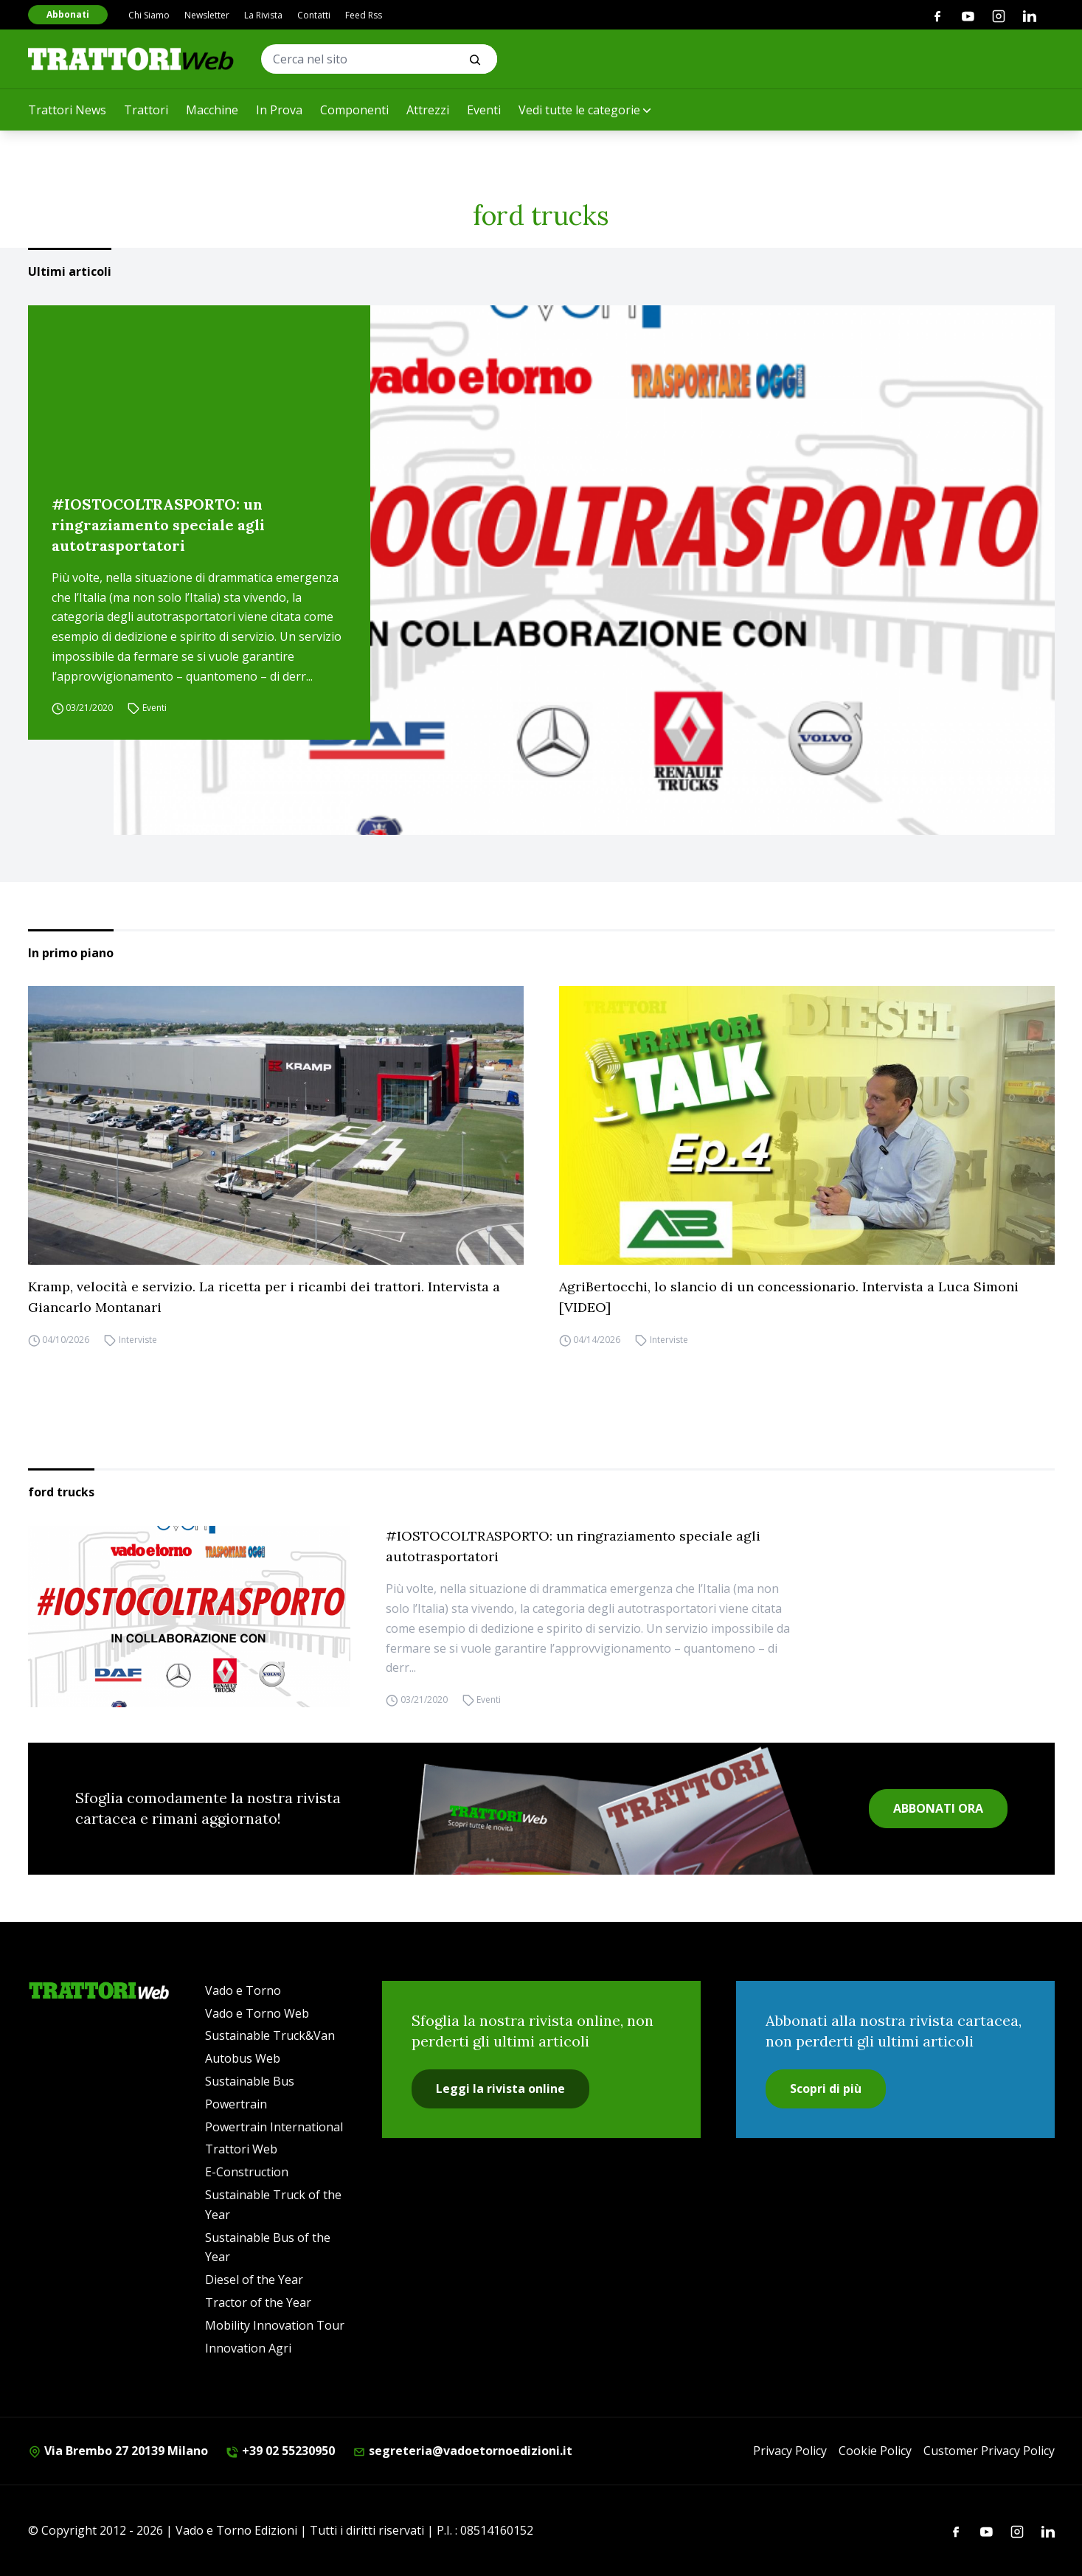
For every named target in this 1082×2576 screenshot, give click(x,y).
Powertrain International (274, 2127)
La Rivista (263, 15)
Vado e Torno (243, 1990)
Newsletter (206, 15)
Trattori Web (241, 2149)
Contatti (313, 15)
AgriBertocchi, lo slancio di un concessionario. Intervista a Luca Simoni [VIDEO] (789, 1297)
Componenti (354, 110)
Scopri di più (825, 2088)
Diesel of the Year (254, 2279)
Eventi (484, 110)
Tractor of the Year (258, 2302)
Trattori (146, 110)
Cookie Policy (875, 2451)
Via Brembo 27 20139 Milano (118, 2451)
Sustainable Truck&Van (270, 2035)
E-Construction (246, 2172)
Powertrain (236, 2104)
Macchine (212, 110)
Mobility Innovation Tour (274, 2325)
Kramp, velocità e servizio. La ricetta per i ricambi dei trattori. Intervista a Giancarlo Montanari (264, 1297)
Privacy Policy (790, 2451)
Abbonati (67, 14)
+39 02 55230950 (280, 2451)
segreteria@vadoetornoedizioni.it (462, 2451)
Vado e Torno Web (257, 2013)
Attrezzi (427, 110)
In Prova (279, 110)
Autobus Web (242, 2058)
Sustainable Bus (249, 2081)
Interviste (138, 1339)
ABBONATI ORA (938, 1808)
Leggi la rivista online (500, 2088)
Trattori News (67, 110)
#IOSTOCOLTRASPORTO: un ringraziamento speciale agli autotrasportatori (158, 525)
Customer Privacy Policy (989, 2451)
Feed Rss (363, 15)
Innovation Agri (248, 2348)
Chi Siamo (149, 15)
